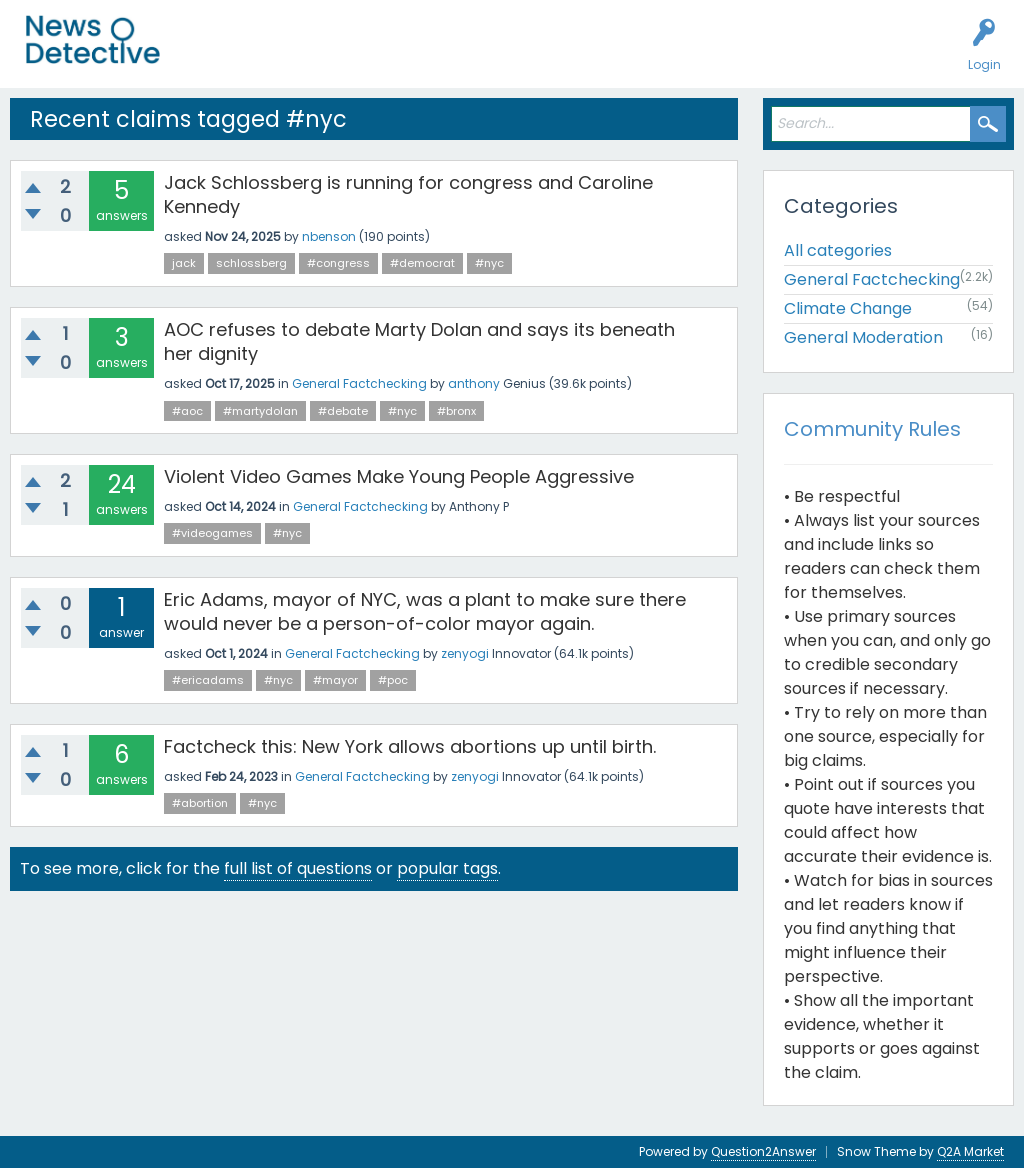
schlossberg (251, 263)
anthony (474, 383)
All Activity (221, 56)
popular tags (447, 868)
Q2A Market (970, 1151)
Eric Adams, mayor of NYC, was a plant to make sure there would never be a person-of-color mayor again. (425, 611)
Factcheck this (480, 56)
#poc (393, 680)
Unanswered (312, 56)
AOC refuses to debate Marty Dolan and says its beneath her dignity (419, 341)
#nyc (489, 263)
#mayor (335, 680)
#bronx (456, 411)
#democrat (422, 263)
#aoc (187, 411)
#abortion (200, 803)
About (707, 56)
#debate (343, 411)
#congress (338, 263)
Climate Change (848, 308)
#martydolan (260, 411)
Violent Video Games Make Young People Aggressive (399, 476)
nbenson (329, 236)
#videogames (212, 533)
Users (391, 56)
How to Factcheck (607, 56)
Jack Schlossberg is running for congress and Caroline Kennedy (408, 194)
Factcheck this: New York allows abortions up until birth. (410, 746)
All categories (838, 250)
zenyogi (465, 653)
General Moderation (863, 337)
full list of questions (298, 868)
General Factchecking (359, 383)
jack (184, 263)
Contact (773, 56)
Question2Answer (763, 1151)
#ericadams (208, 680)
